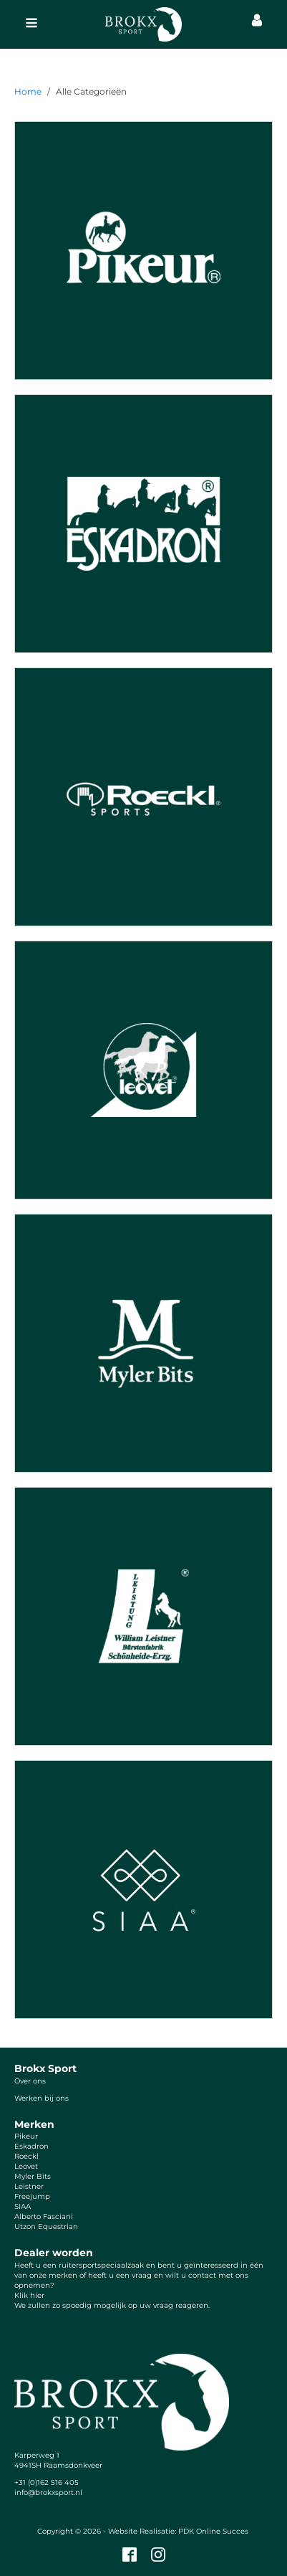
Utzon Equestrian (46, 2226)
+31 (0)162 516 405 (46, 2482)
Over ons (30, 2081)
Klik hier (29, 2295)
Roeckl (26, 2156)
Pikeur (26, 2136)
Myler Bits (32, 2176)
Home (28, 91)
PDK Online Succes (213, 2531)
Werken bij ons (41, 2098)
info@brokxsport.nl (48, 2492)
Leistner (29, 2186)
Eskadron (31, 2146)
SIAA (22, 2206)
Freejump (32, 2196)
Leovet (26, 2166)
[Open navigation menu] (31, 24)
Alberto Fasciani (43, 2216)
